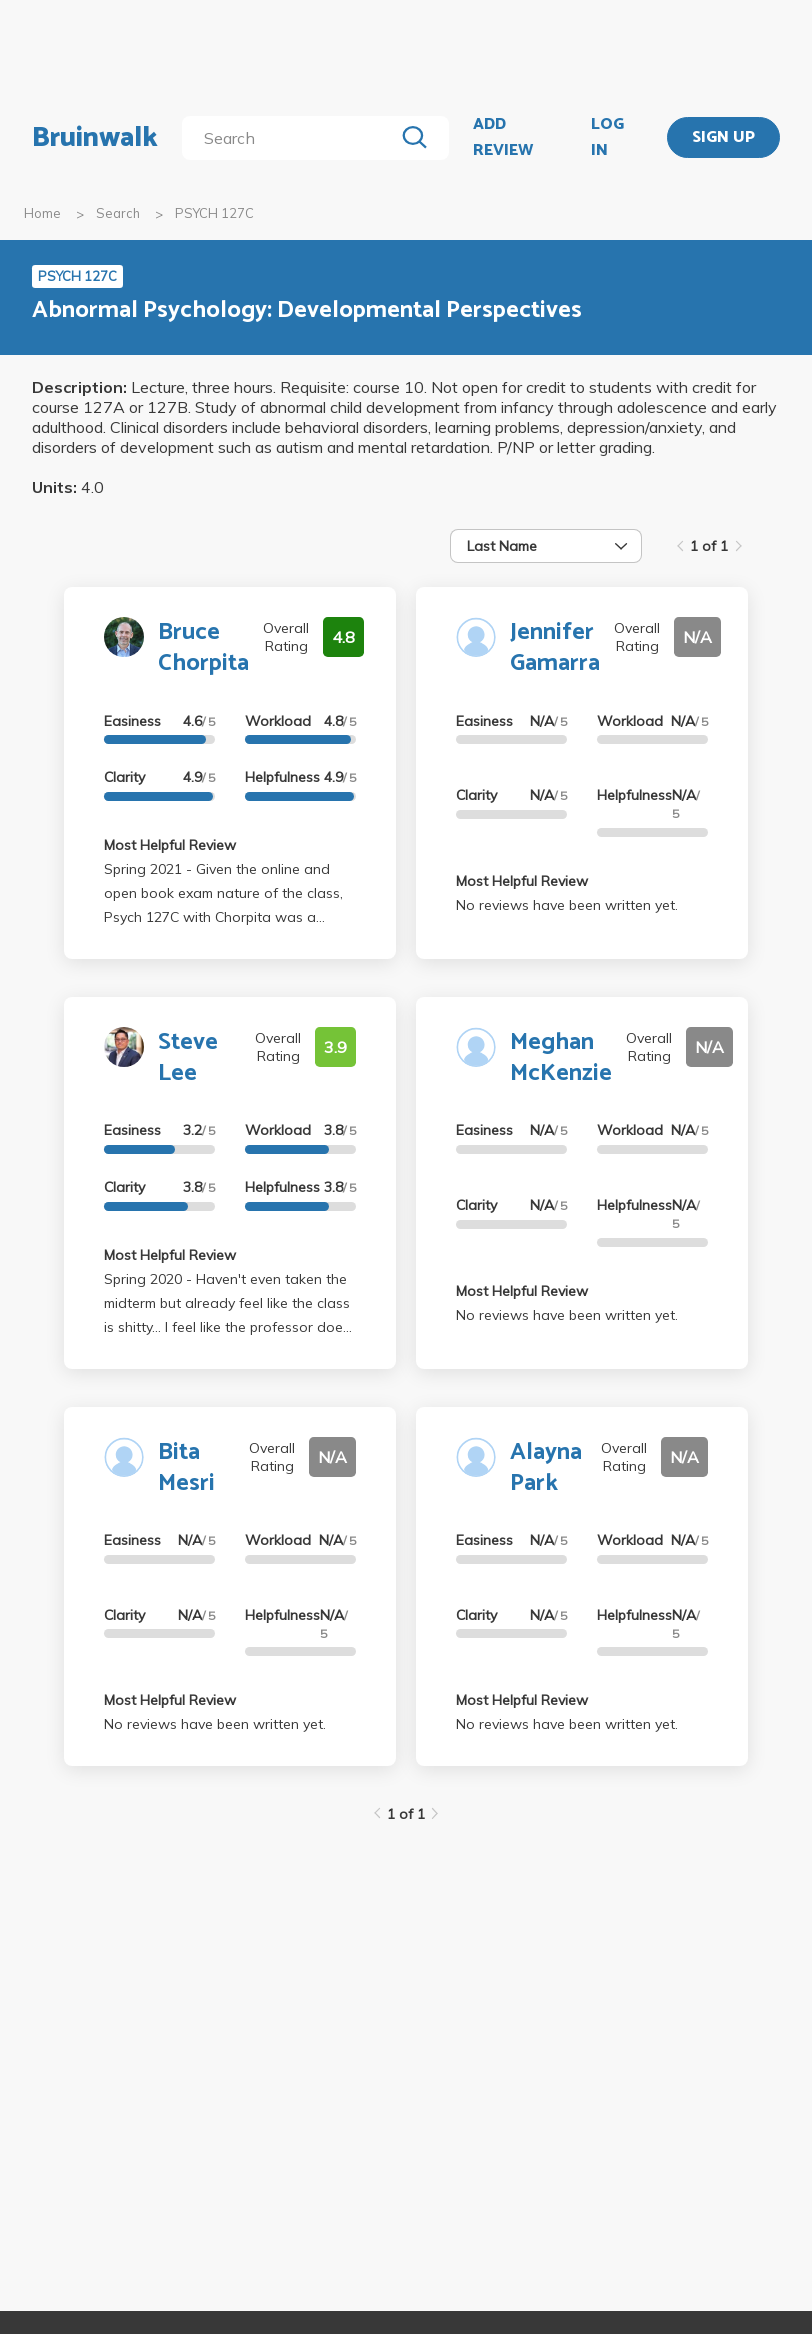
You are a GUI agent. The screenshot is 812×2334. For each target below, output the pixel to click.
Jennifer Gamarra (555, 648)
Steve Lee (188, 1058)
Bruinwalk (95, 138)
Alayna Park (546, 1468)
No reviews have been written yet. (567, 905)
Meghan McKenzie (561, 1058)
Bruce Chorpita (203, 648)
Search (118, 213)
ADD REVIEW (503, 137)
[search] (292, 138)
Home (42, 213)
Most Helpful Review (170, 845)
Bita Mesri (186, 1468)
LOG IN (607, 137)
